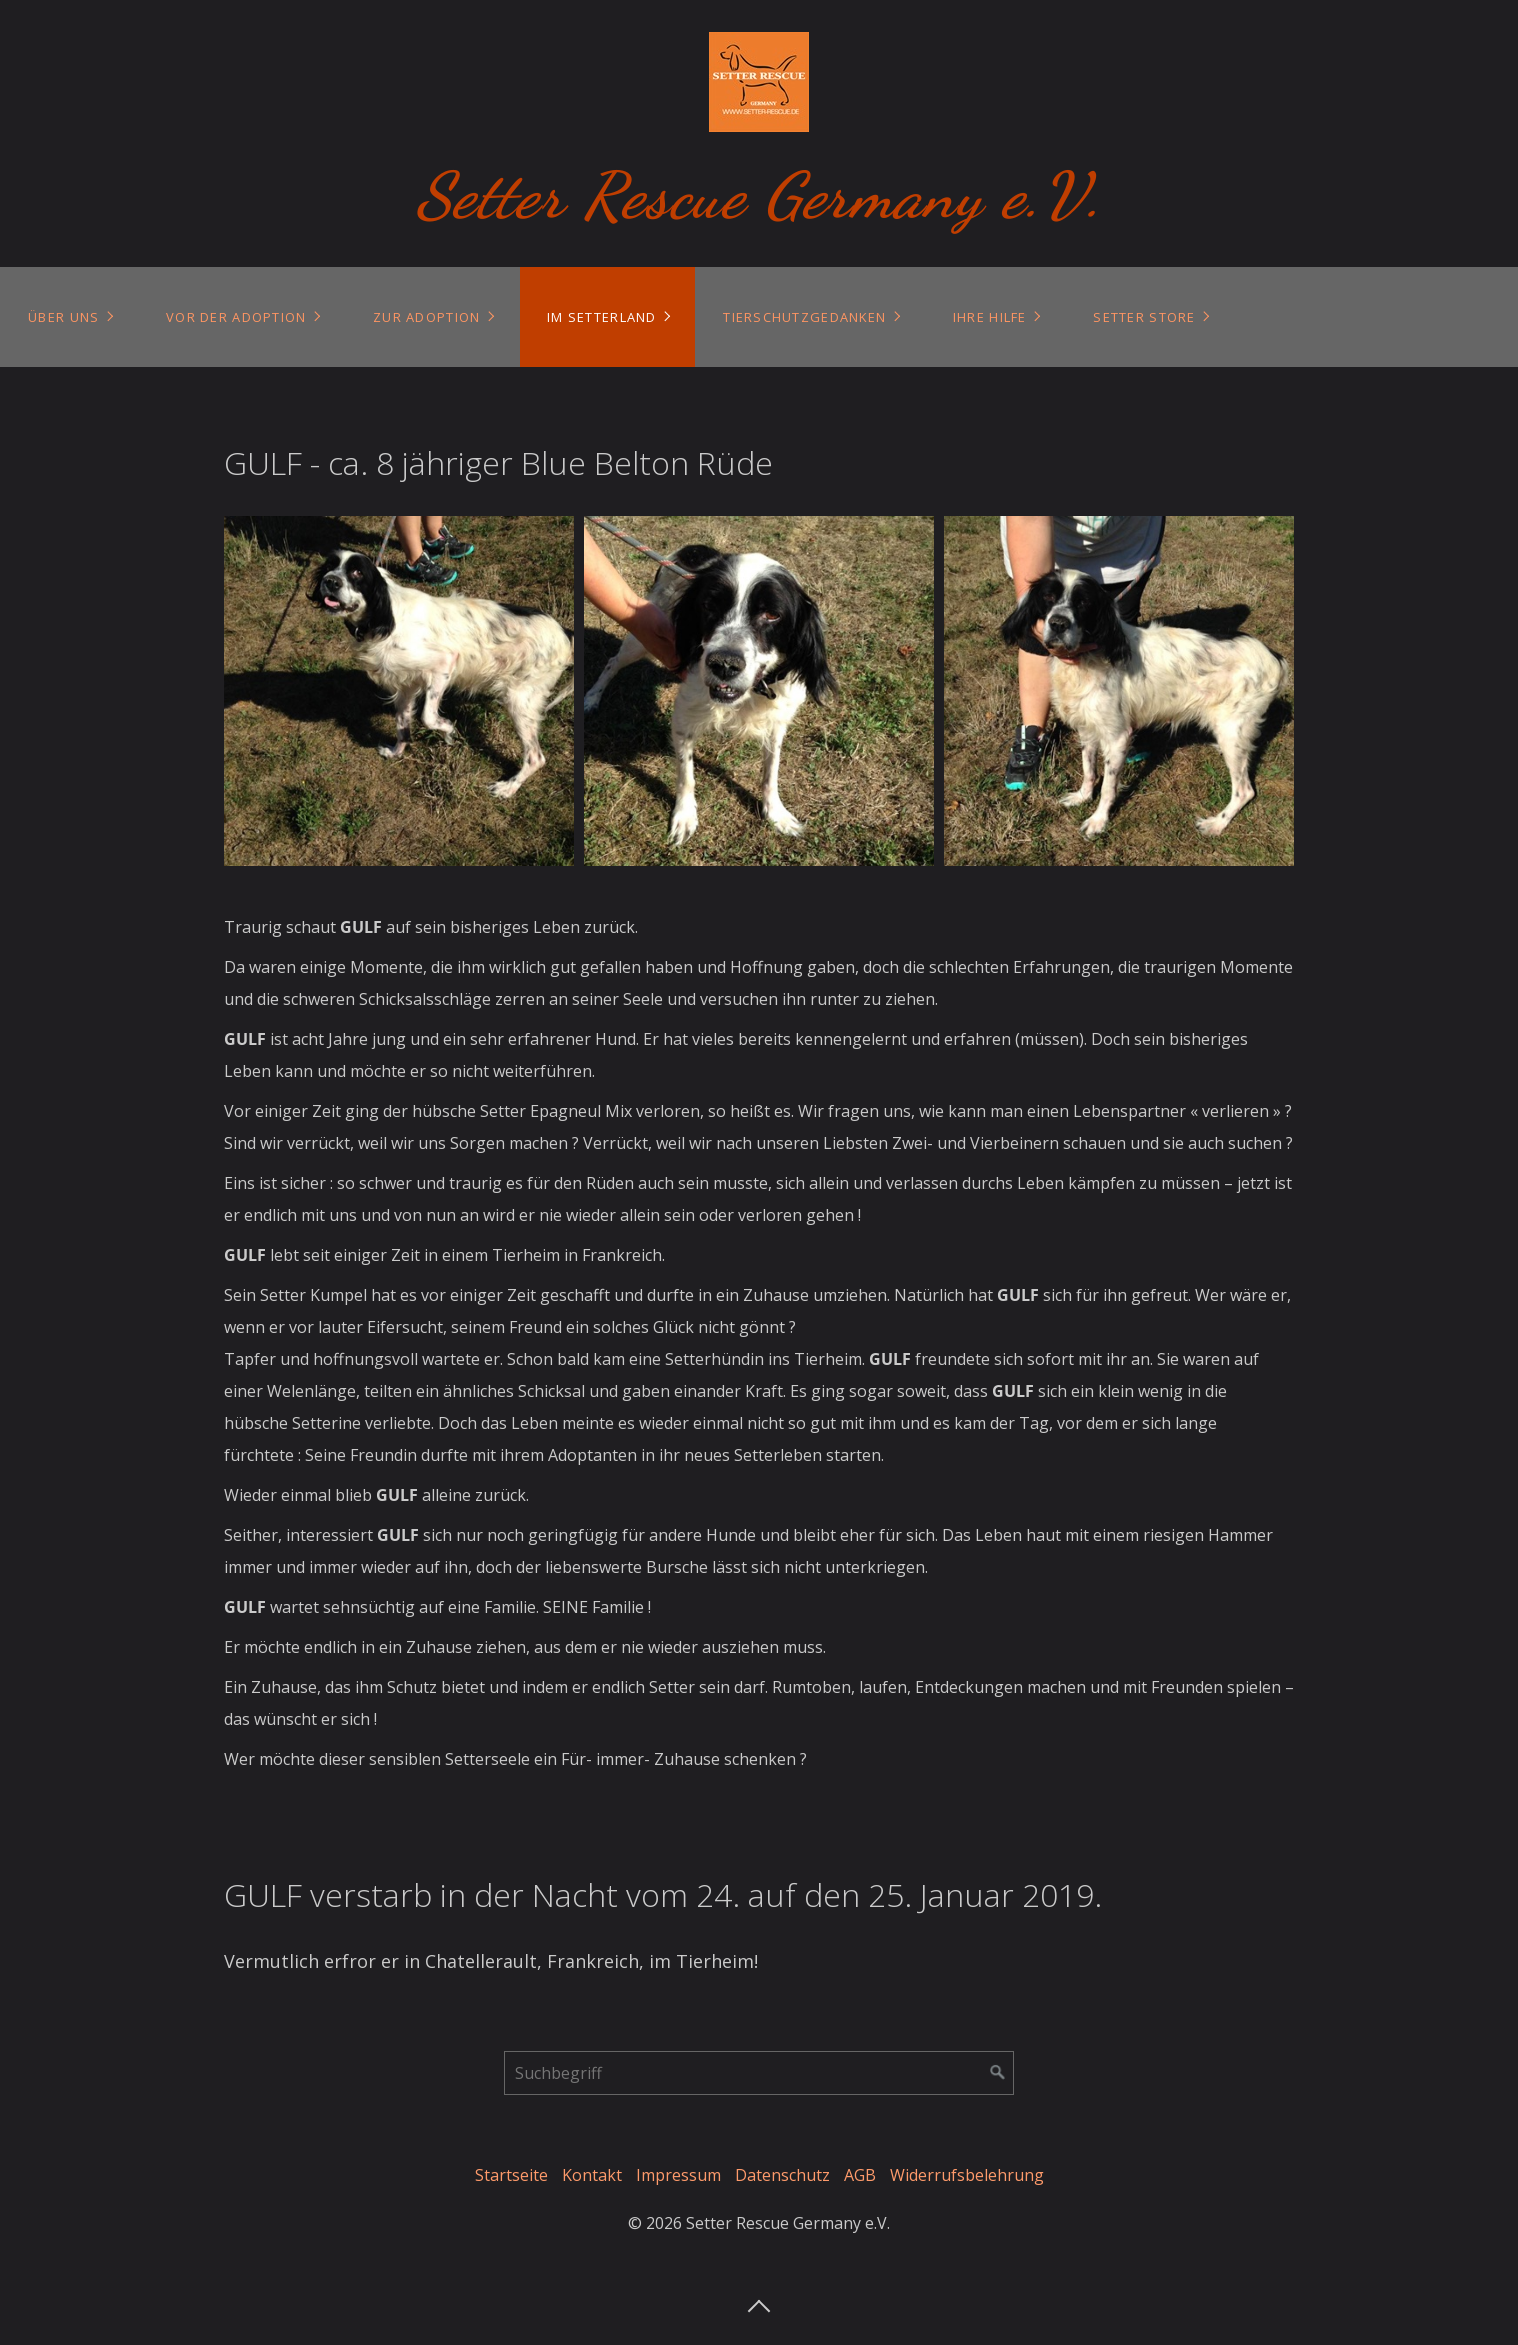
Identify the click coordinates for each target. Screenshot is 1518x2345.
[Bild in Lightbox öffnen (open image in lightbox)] (399, 691)
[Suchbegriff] (759, 2073)
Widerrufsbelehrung (967, 2175)
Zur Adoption (426, 317)
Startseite (511, 2175)
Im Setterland (602, 317)
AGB (860, 2175)
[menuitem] (69, 317)
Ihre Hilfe (990, 317)
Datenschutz (782, 2175)
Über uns (63, 317)
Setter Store (1144, 317)
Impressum (678, 2175)
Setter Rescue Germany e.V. (759, 195)
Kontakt (592, 2175)
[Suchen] (998, 2073)
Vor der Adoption (236, 317)
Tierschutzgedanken (804, 317)
